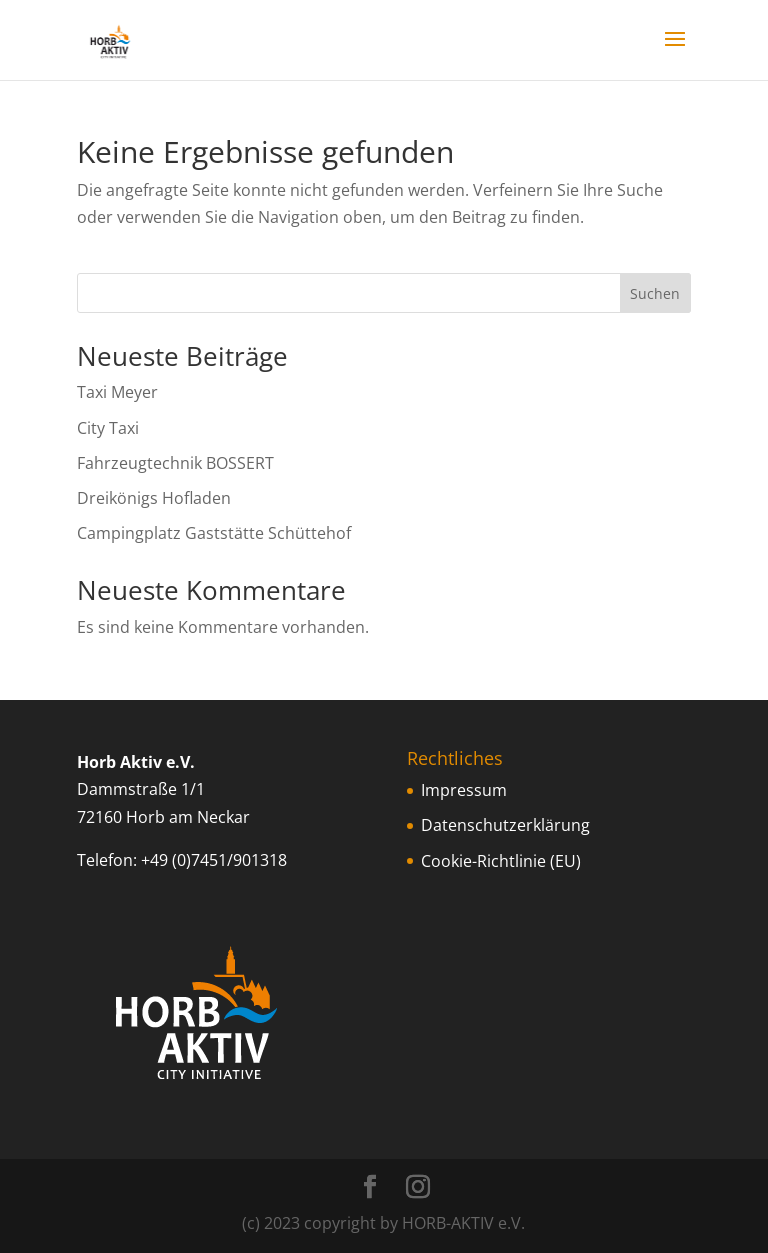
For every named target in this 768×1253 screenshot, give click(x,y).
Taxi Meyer (117, 392)
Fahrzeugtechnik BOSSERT (175, 463)
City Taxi (108, 428)
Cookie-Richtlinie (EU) (501, 861)
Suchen (655, 293)
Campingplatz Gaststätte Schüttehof (214, 533)
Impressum (464, 790)
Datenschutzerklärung (505, 825)
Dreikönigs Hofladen (154, 498)
